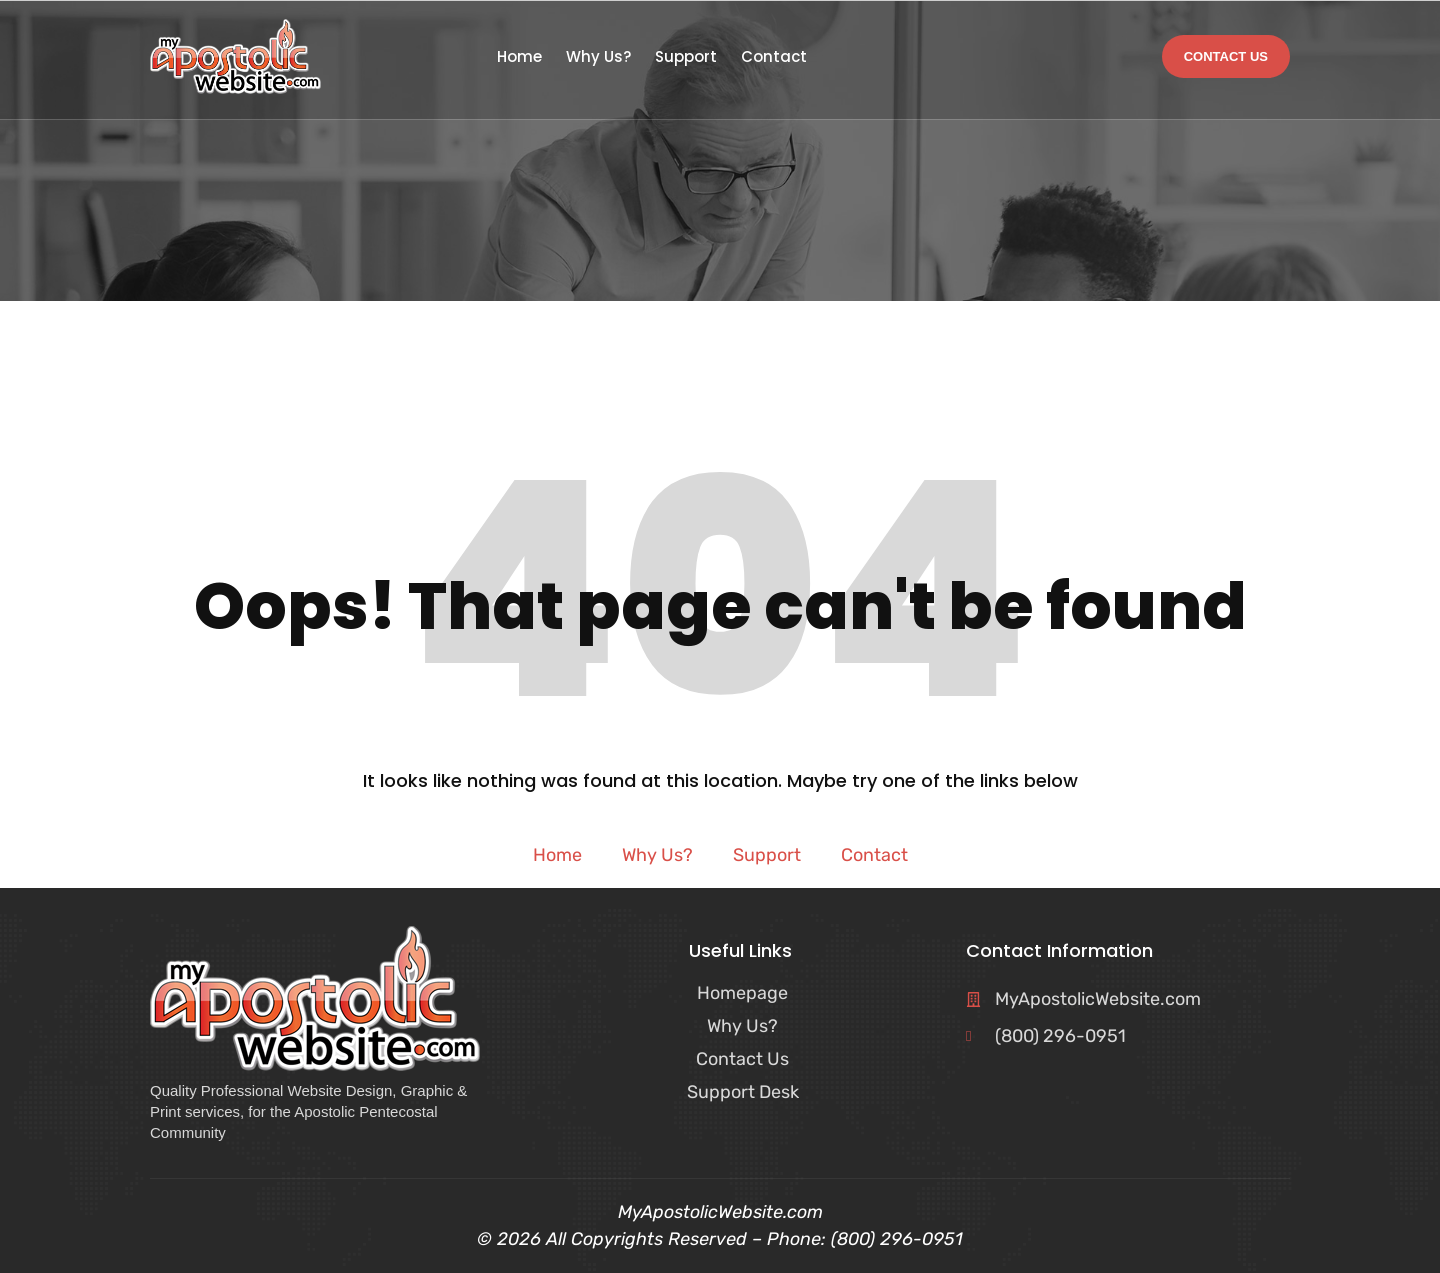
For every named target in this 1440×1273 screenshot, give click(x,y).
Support (686, 57)
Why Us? (598, 57)
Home (519, 57)
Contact (774, 57)
